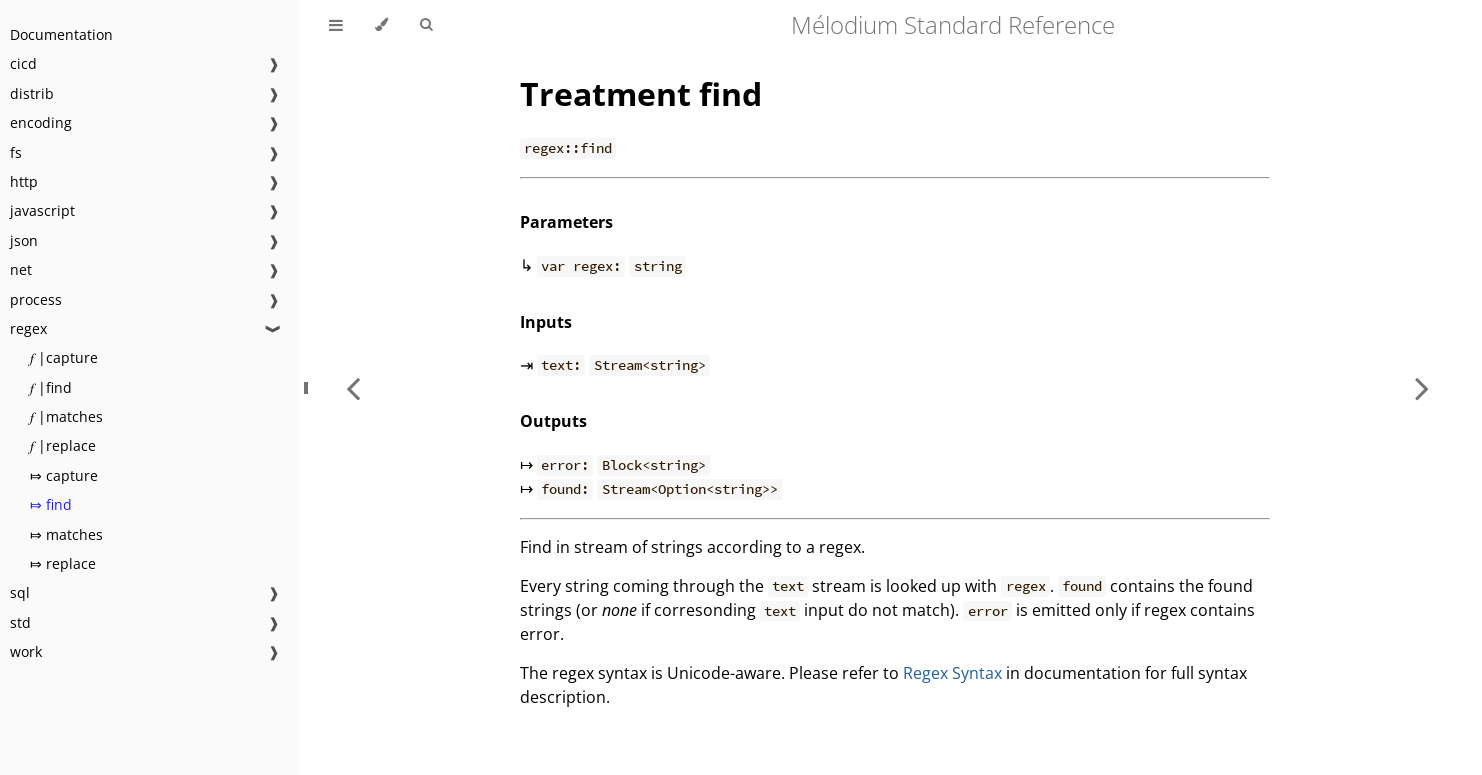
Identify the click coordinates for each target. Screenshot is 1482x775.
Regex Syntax (952, 673)
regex (28, 328)
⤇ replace (63, 563)
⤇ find (51, 504)
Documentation (61, 34)
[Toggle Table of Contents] (336, 25)
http (24, 181)
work (26, 651)
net (21, 269)
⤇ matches (66, 534)
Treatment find (641, 93)
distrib (32, 93)
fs (16, 152)
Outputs (553, 421)
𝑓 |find (51, 387)
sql (20, 592)
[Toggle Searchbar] (426, 25)
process (36, 299)
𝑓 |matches (66, 416)
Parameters (566, 222)
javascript (42, 210)
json (24, 240)
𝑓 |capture (64, 357)
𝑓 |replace (63, 445)
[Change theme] (381, 25)
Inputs (546, 322)
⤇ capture (64, 475)
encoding (41, 122)
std (20, 622)
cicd (23, 63)
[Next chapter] (1422, 387)
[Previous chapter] (353, 387)
